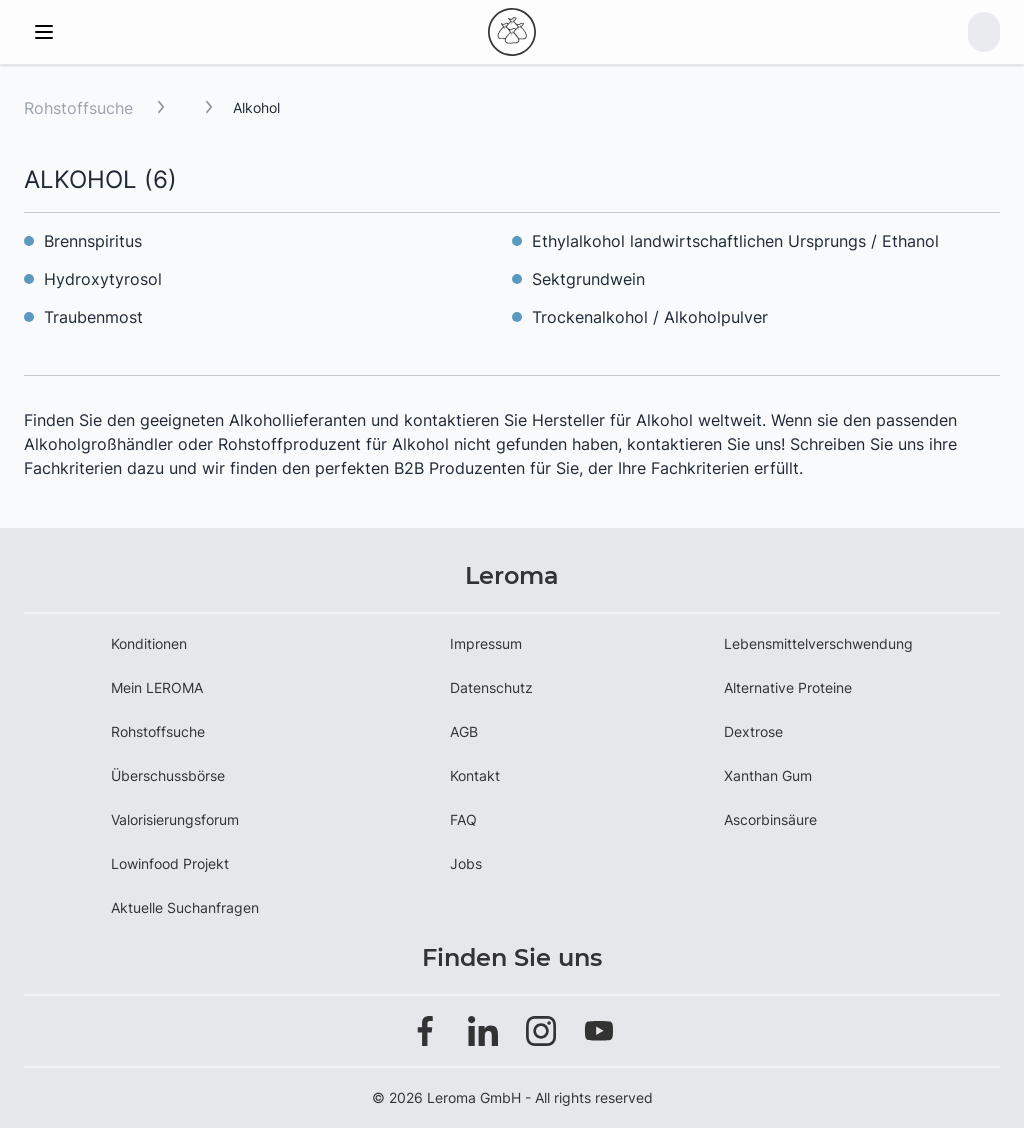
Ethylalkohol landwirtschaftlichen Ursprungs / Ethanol (735, 241)
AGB (464, 731)
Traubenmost (93, 317)
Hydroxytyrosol (103, 279)
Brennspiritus (93, 241)
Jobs (466, 863)
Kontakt (475, 775)
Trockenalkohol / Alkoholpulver (650, 317)
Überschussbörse (168, 775)
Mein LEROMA (157, 687)
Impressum (486, 643)
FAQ (463, 819)
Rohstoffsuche (78, 108)
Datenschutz (491, 687)
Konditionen (149, 643)
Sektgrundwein (588, 279)
